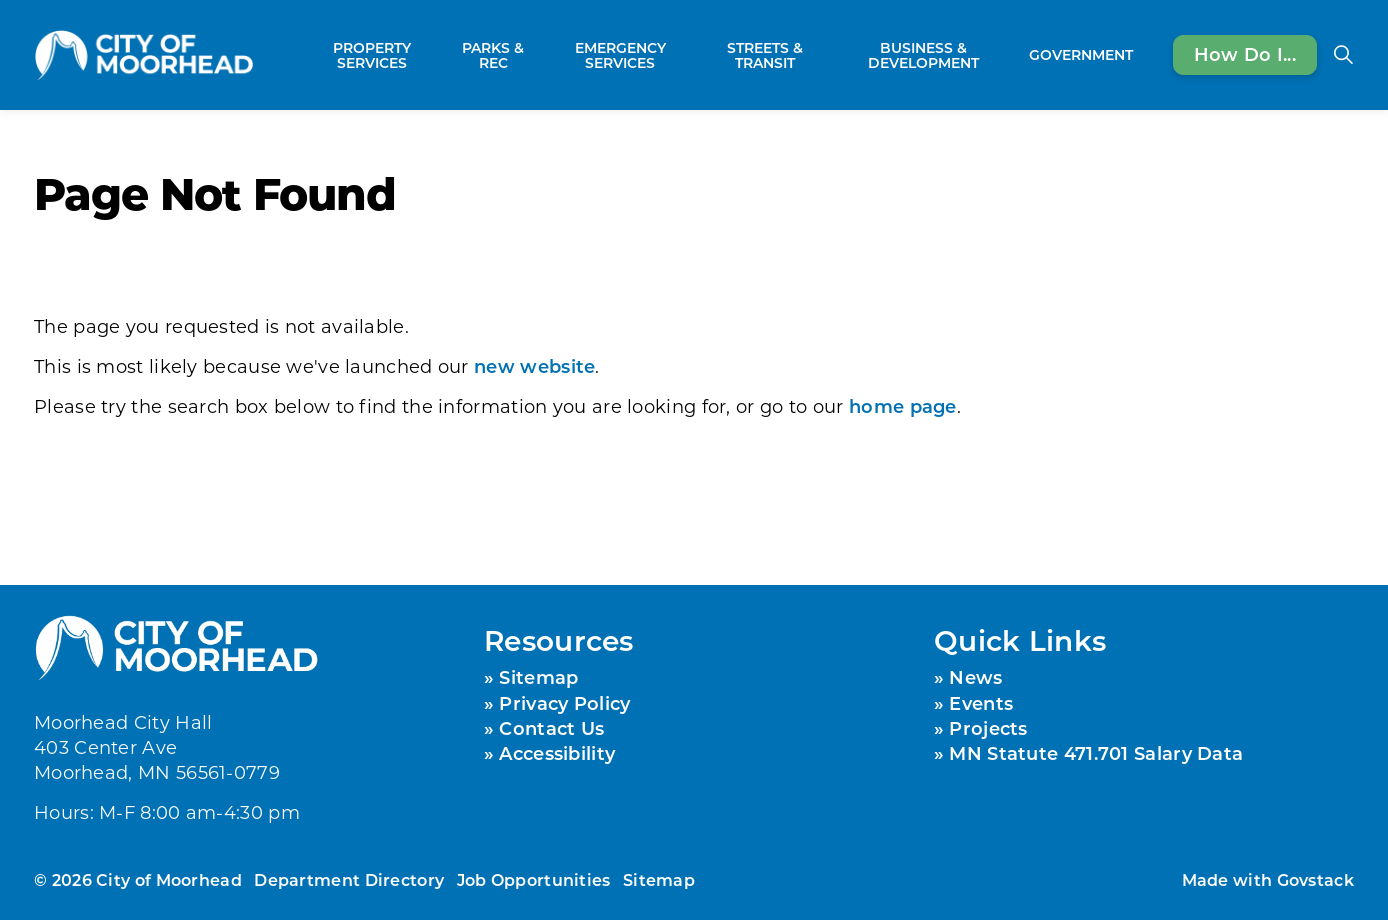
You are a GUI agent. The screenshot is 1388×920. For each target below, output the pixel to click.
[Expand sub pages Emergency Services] (692, 55)
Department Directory (349, 879)
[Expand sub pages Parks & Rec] (538, 55)
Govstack (1315, 879)
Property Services (372, 55)
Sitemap (538, 677)
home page (903, 406)
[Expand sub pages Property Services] (439, 55)
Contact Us (551, 728)
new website (534, 366)
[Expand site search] (1343, 55)
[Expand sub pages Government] (1143, 55)
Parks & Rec (493, 55)
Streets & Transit (765, 55)
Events (981, 703)
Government (1081, 54)
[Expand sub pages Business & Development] (1011, 55)
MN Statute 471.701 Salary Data (1096, 753)
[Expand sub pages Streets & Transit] (827, 55)
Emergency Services (620, 55)
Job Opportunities (534, 879)
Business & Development (923, 55)
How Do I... (1245, 55)
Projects (988, 728)
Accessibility (557, 753)
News (975, 677)
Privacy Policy (564, 703)
